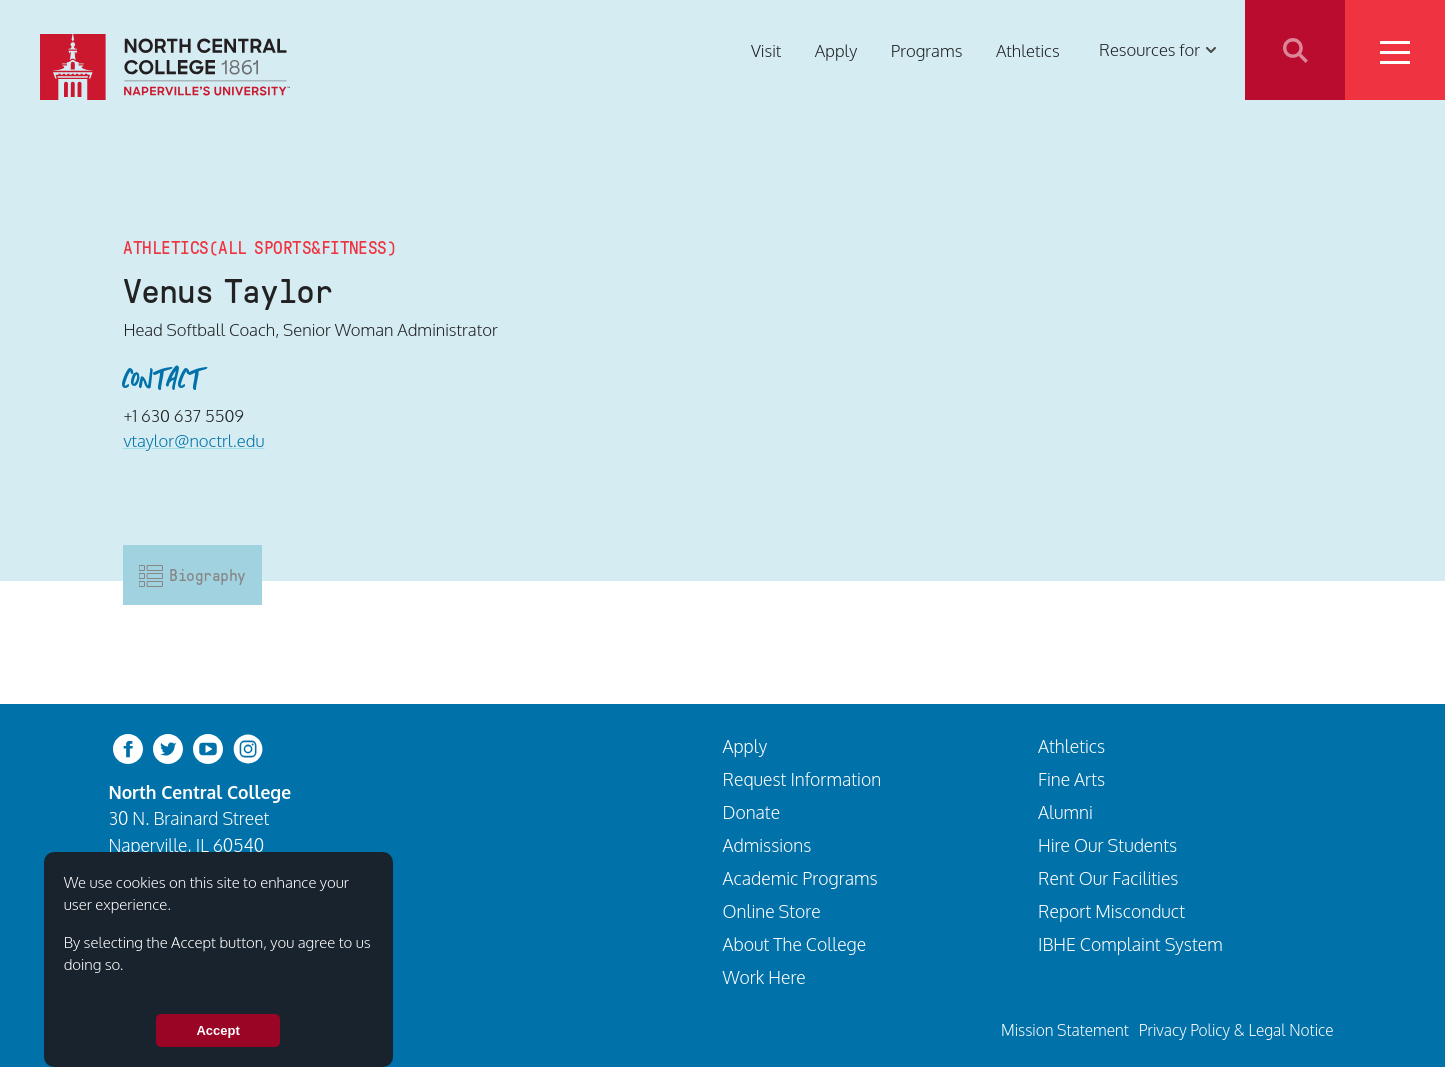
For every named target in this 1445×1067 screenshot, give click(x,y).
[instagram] (248, 746)
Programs (927, 49)
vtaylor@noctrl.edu (193, 440)
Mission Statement (1065, 1030)
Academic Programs (800, 878)
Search (1295, 50)
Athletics (1028, 49)
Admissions (767, 845)
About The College (795, 944)
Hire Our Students (1107, 845)
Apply (836, 49)
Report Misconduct (1111, 911)
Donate (752, 812)
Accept (217, 1030)
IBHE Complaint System (1130, 944)
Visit (766, 49)
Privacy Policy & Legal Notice (1236, 1030)
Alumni (1065, 812)
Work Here (764, 977)
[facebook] (128, 746)
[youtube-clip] (208, 746)
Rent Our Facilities (1108, 878)
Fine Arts (1071, 779)
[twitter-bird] (168, 746)
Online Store (772, 911)
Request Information (802, 779)
